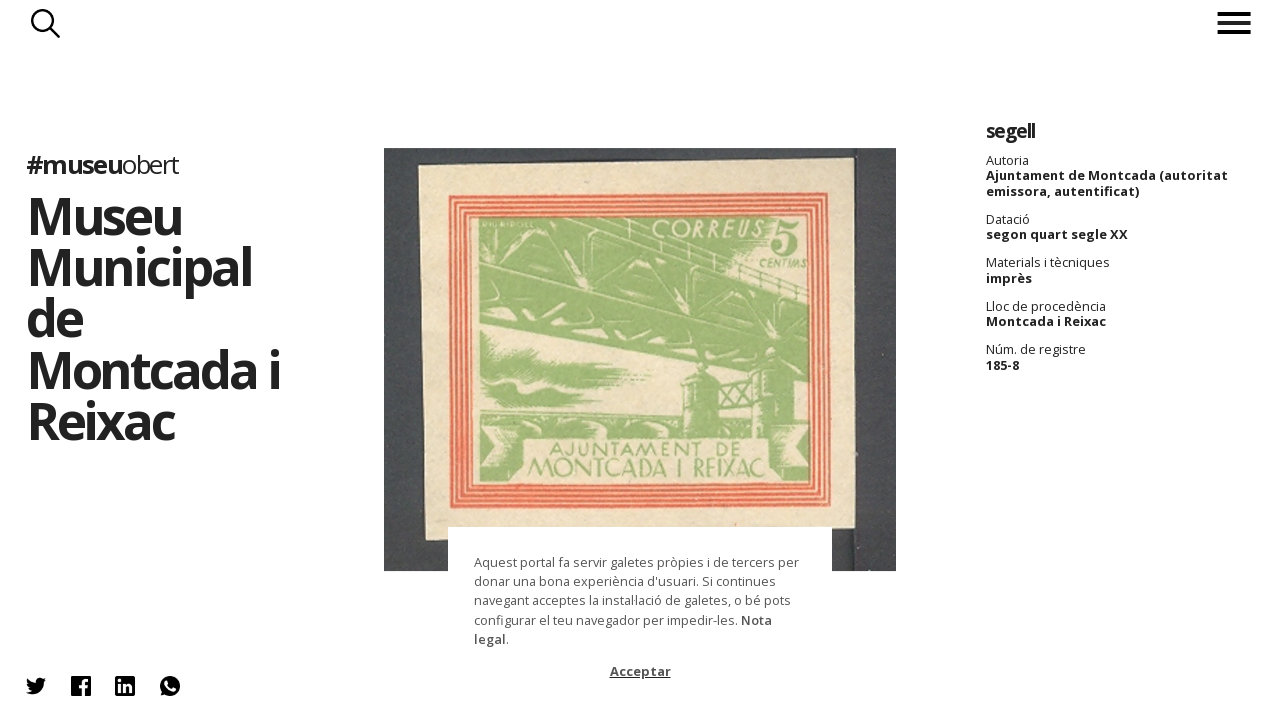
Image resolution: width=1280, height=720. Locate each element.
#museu (102, 163)
